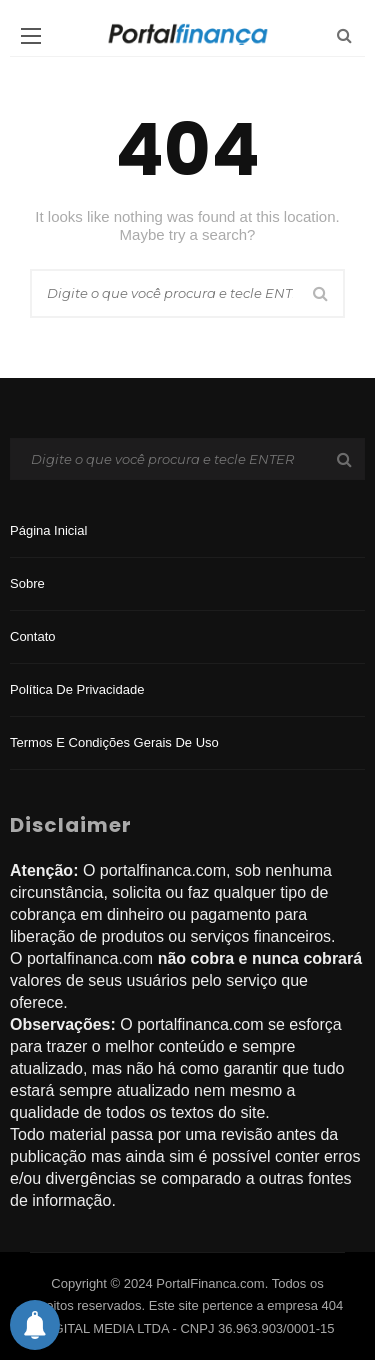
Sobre (27, 583)
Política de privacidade (77, 689)
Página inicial (48, 530)
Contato (33, 636)
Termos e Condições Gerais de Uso (114, 742)
